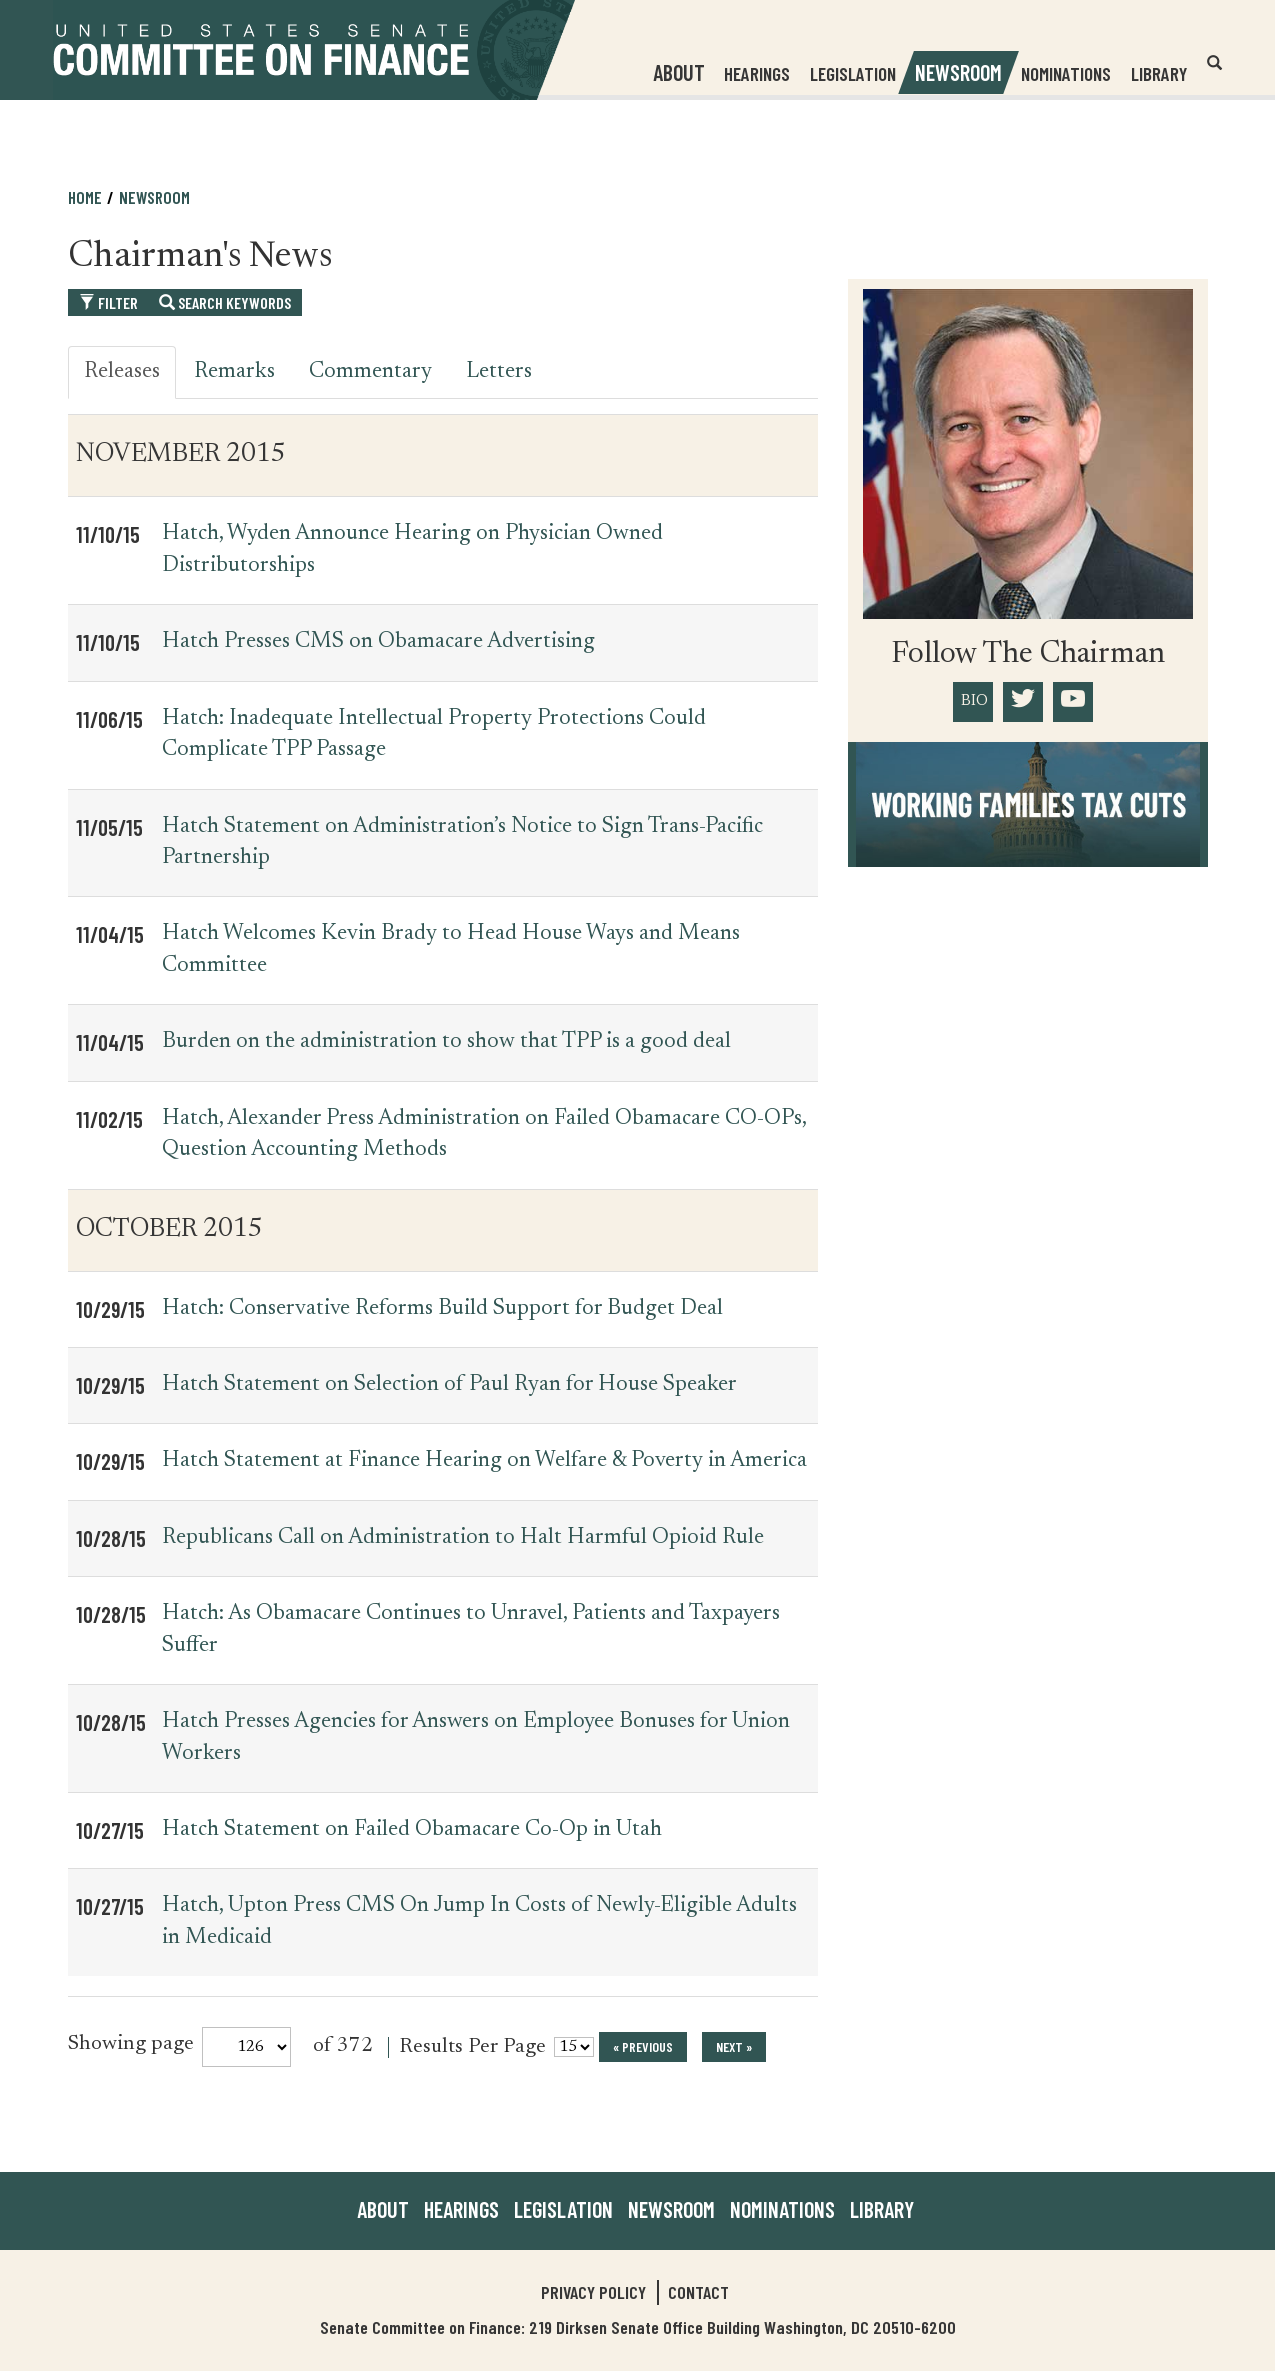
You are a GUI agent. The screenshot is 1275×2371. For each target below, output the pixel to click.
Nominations (1065, 73)
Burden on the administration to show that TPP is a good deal (446, 1042)
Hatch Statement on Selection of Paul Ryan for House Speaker (449, 1385)
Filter (108, 302)
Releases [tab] (122, 372)
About (383, 2209)
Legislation (852, 73)
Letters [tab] (499, 372)
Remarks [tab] (234, 372)
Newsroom (154, 197)
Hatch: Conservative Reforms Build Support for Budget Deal (442, 1309)
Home (85, 197)
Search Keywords (225, 302)
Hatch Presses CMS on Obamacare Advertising (378, 642)
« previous (643, 2046)
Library (1158, 73)
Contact (698, 2292)
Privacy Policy (593, 2292)
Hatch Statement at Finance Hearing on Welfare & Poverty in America (484, 1461)
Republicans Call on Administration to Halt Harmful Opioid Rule (463, 1538)
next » (734, 2046)
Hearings (756, 73)
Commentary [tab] (370, 372)
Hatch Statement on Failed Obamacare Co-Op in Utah (412, 1830)
